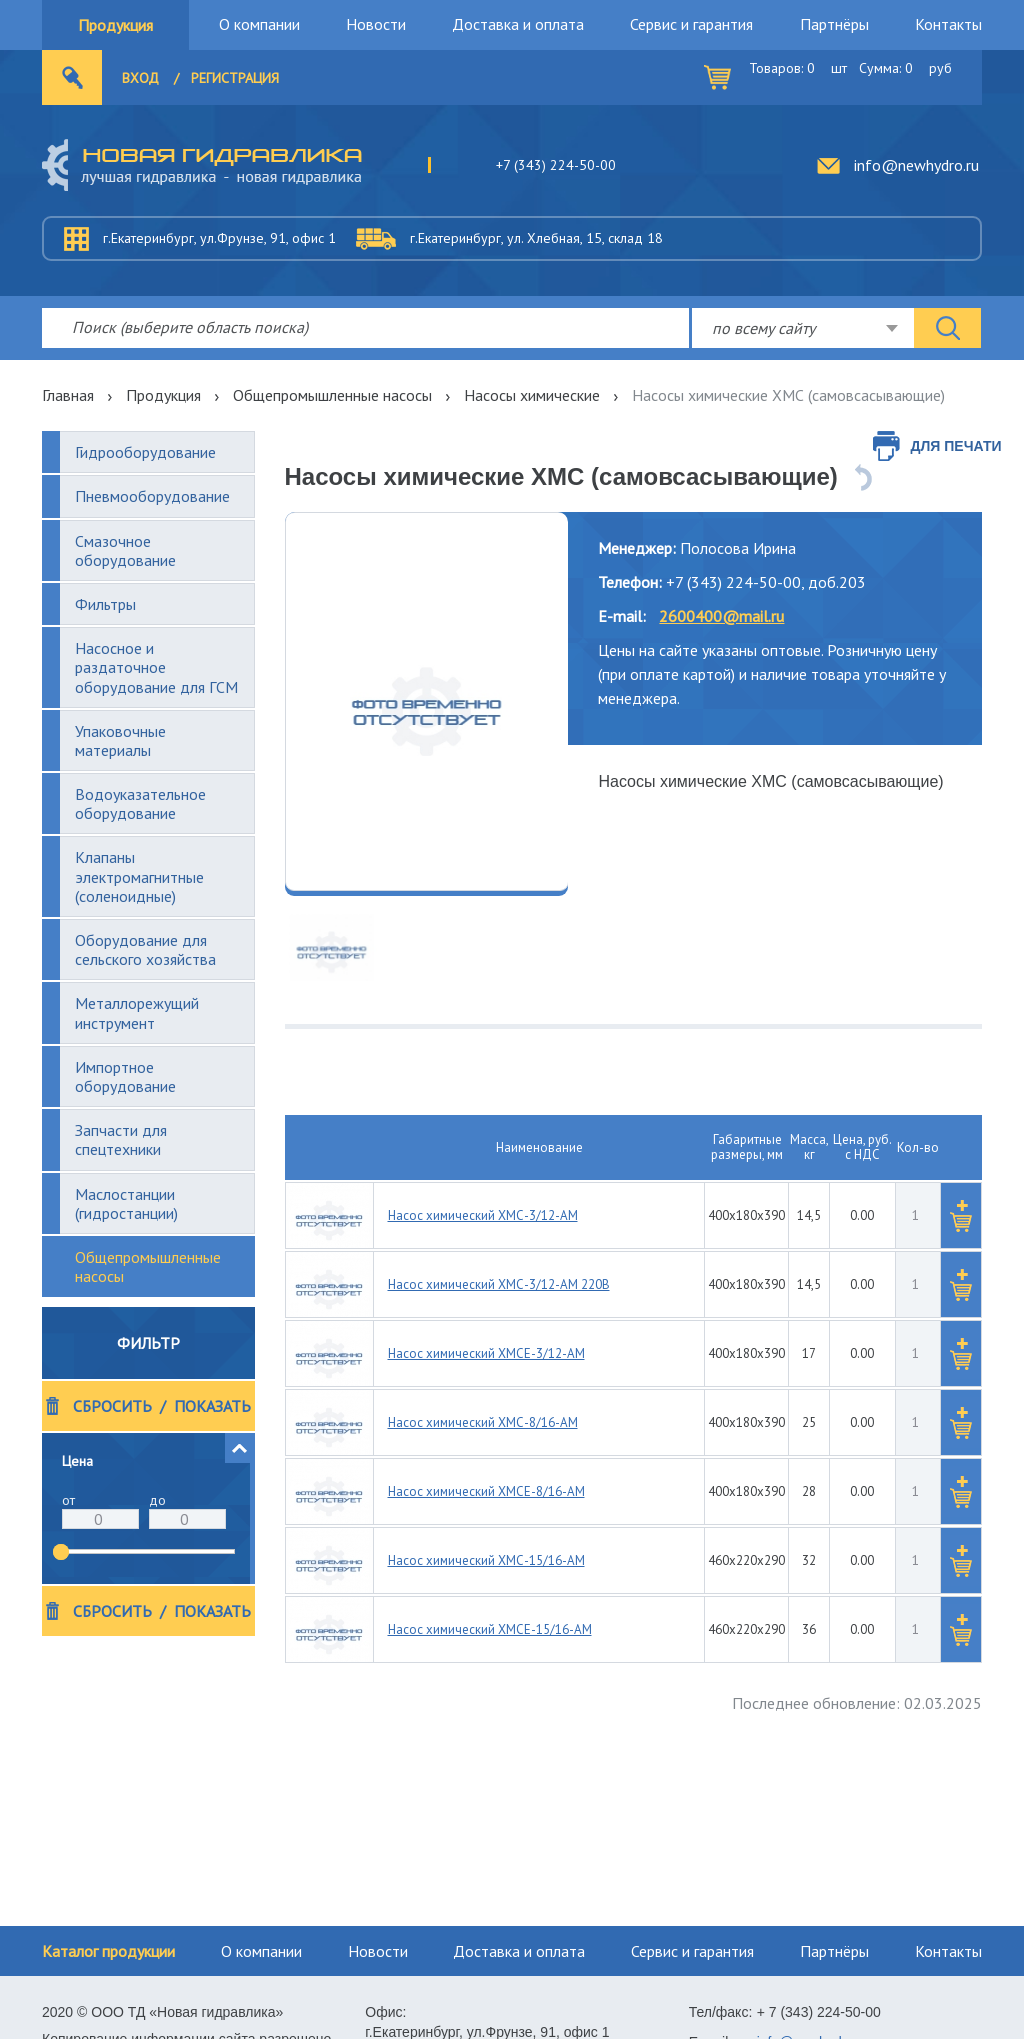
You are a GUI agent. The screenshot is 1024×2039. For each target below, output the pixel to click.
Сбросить (112, 1406)
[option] (427, 701)
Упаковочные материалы (120, 740)
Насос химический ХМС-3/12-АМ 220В (499, 1284)
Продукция (115, 25)
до (157, 1500)
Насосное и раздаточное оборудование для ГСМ (156, 667)
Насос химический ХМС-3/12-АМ (483, 1215)
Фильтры (105, 604)
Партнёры (834, 24)
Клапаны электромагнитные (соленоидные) (139, 876)
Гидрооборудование (145, 452)
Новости (376, 24)
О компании (259, 24)
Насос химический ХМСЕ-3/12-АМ (486, 1353)
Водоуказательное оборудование (140, 803)
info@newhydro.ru (916, 165)
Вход (140, 78)
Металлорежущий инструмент (137, 1012)
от (68, 1500)
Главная (68, 395)
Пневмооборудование (152, 496)
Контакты (948, 24)
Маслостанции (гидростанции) (126, 1203)
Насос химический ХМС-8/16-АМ (483, 1422)
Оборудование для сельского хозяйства (145, 949)
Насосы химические (532, 395)
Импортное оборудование (125, 1076)
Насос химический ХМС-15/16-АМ (486, 1560)
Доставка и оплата (518, 24)
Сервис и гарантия (691, 24)
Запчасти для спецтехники (121, 1139)
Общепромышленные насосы (332, 395)
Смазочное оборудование (125, 550)
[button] (240, 1448)
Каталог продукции (108, 1951)
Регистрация (235, 78)
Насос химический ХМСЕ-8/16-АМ (486, 1491)
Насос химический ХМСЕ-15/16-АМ (490, 1629)
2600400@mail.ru (721, 616)
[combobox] (803, 328)
